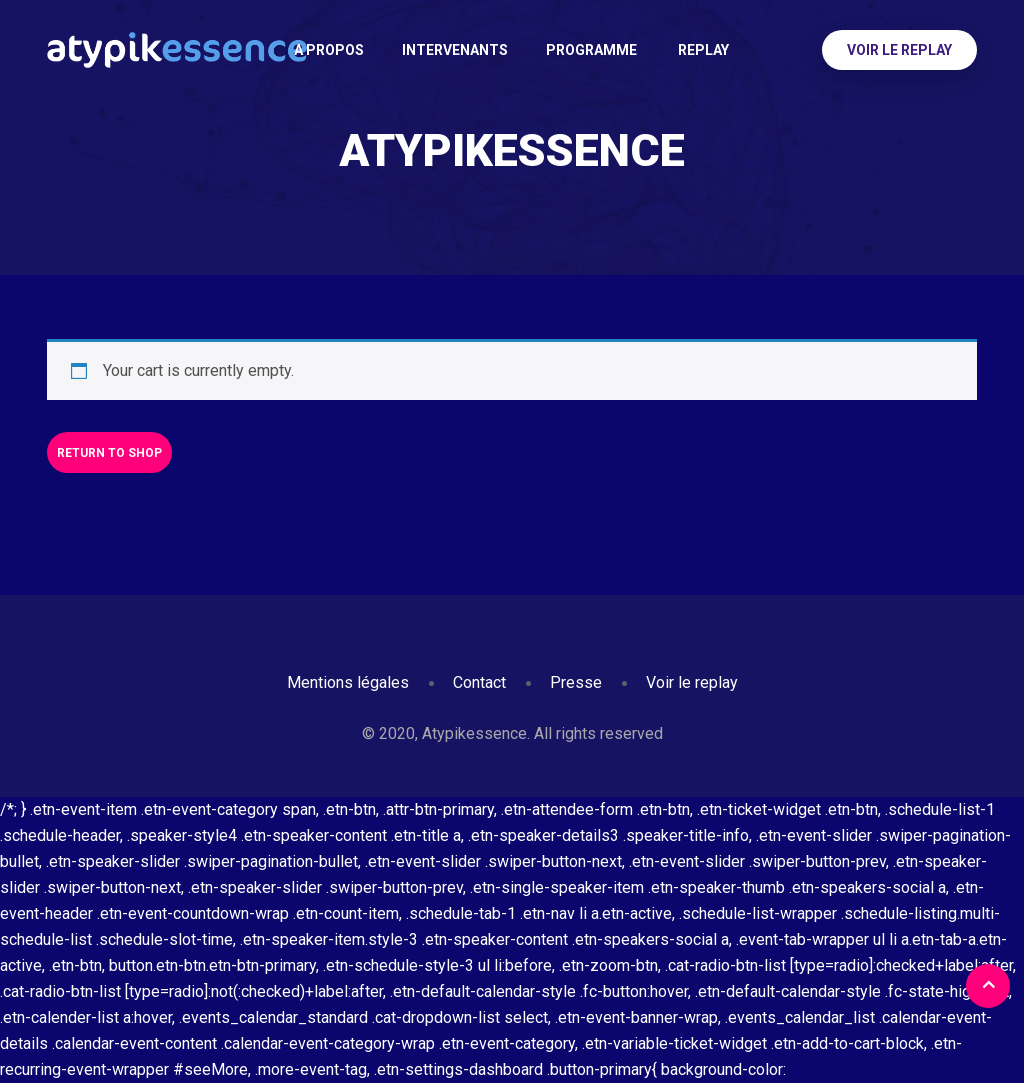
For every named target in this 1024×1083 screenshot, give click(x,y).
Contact (479, 682)
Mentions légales (348, 682)
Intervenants (455, 50)
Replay (702, 50)
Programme (591, 50)
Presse (576, 682)
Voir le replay (899, 50)
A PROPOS (329, 50)
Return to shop (109, 453)
